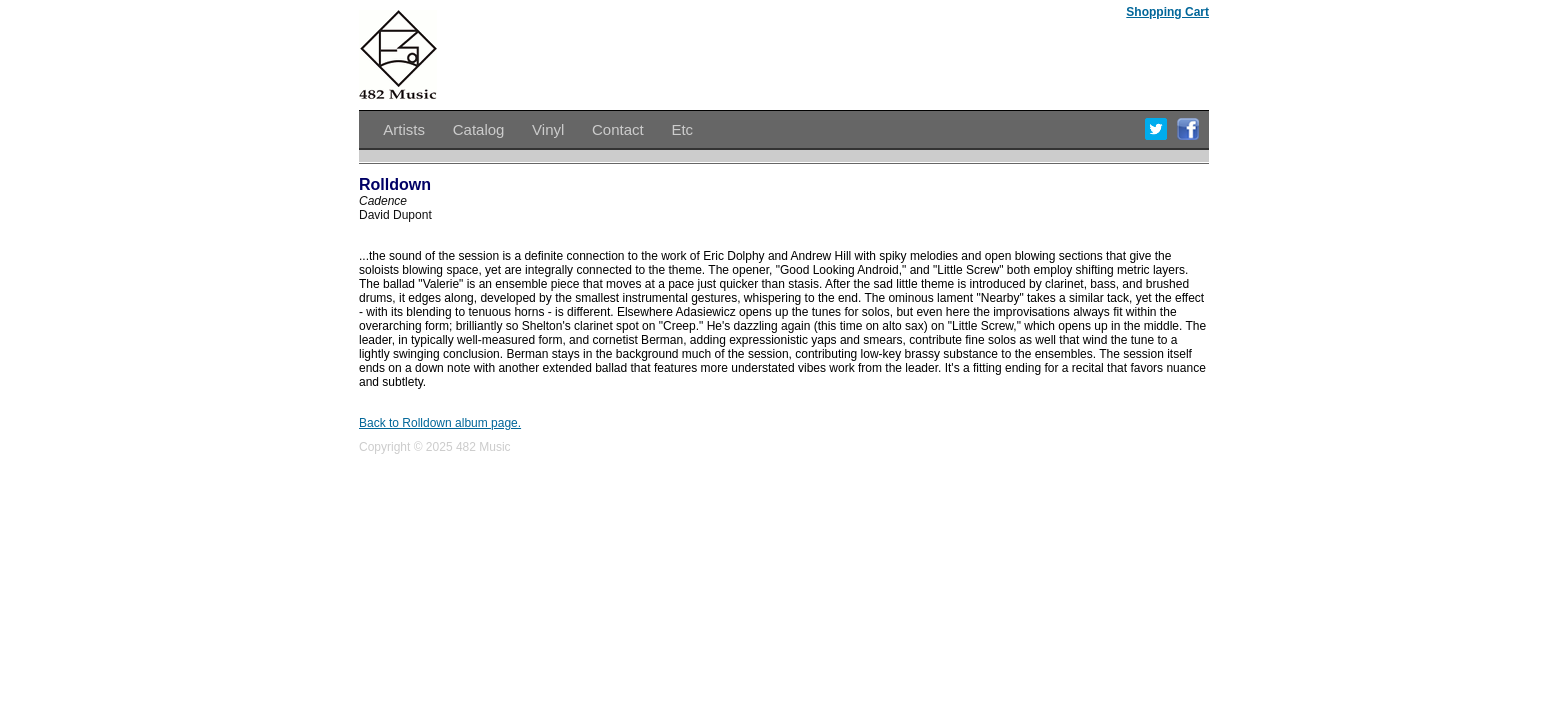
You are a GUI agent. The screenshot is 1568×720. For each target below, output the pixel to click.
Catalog (479, 129)
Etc (682, 129)
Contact (618, 129)
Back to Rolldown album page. (440, 423)
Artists (404, 129)
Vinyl (548, 129)
